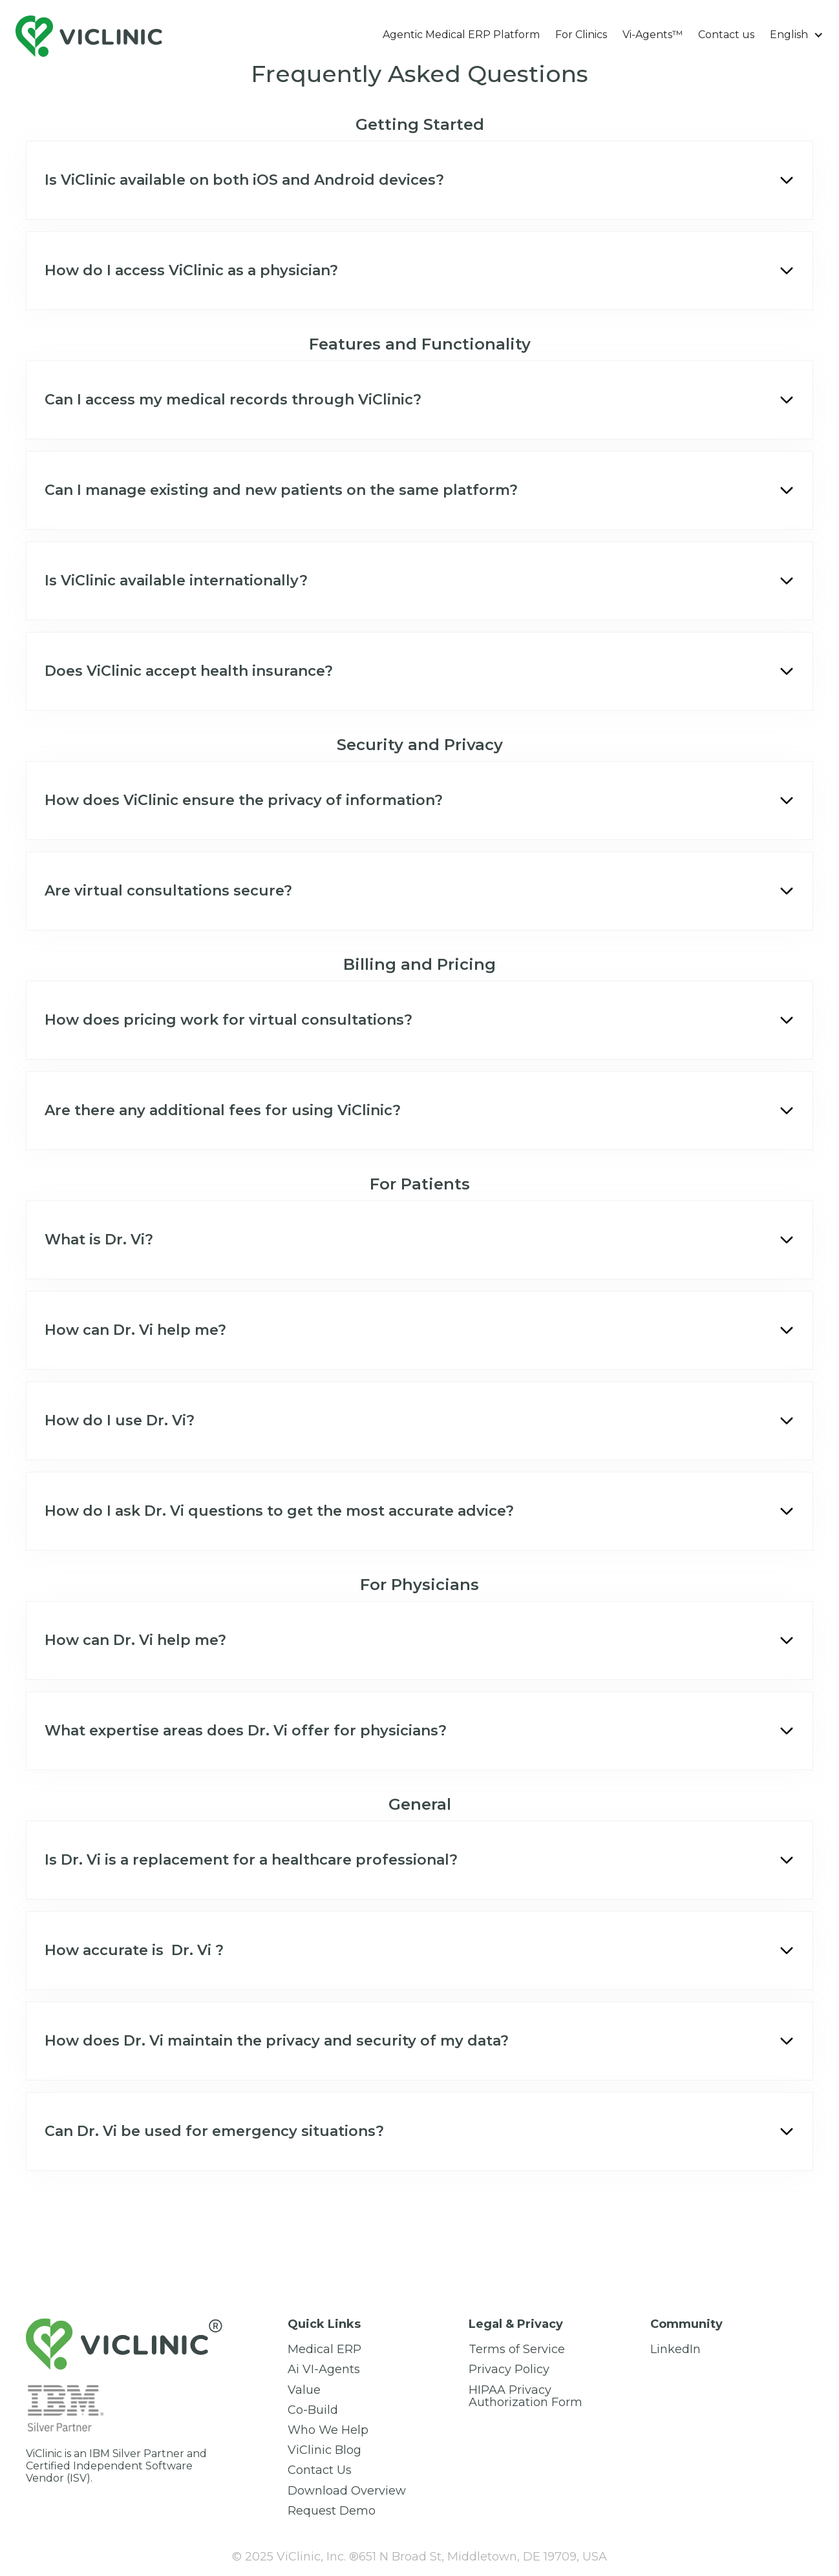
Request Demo (332, 2511)
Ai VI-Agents (324, 2369)
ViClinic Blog (324, 2450)
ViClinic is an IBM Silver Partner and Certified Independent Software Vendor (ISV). (116, 2465)
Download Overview (347, 2491)
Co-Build (313, 2410)
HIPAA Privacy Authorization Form (525, 2396)
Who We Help (328, 2430)
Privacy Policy (509, 2369)
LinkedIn (675, 2349)
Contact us (726, 34)
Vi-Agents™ (652, 34)
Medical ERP (324, 2349)
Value (304, 2390)
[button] (796, 35)
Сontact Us (320, 2470)
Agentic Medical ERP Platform (461, 34)
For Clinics (581, 34)
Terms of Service (517, 2349)
